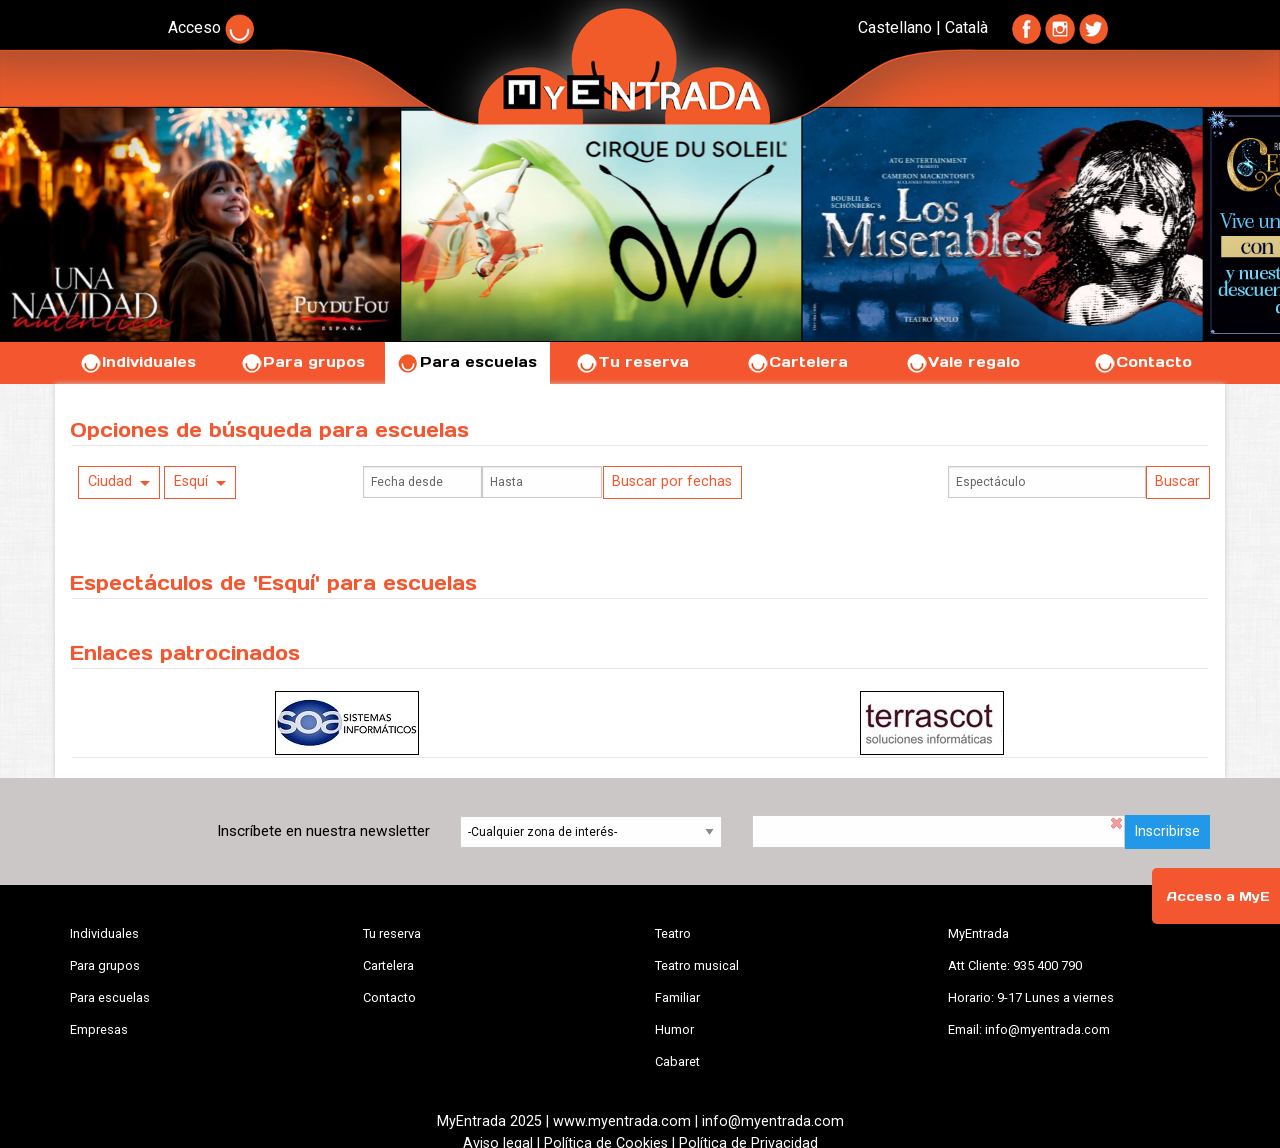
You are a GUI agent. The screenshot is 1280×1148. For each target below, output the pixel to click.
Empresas (99, 1029)
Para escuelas (467, 362)
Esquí (191, 481)
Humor (674, 1029)
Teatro (673, 933)
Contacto (1142, 362)
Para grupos (302, 362)
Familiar (677, 997)
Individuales (137, 362)
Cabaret (677, 1061)
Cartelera (797, 362)
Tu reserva (632, 362)
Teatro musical (697, 965)
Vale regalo (962, 362)
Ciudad (110, 481)
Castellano (895, 27)
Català (966, 27)
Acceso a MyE (1218, 896)
